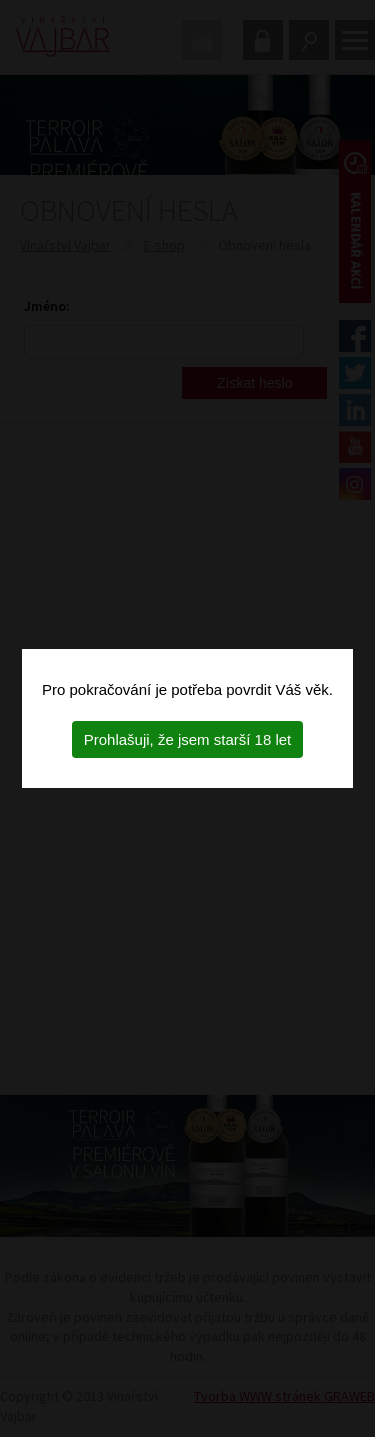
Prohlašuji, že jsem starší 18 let (188, 739)
